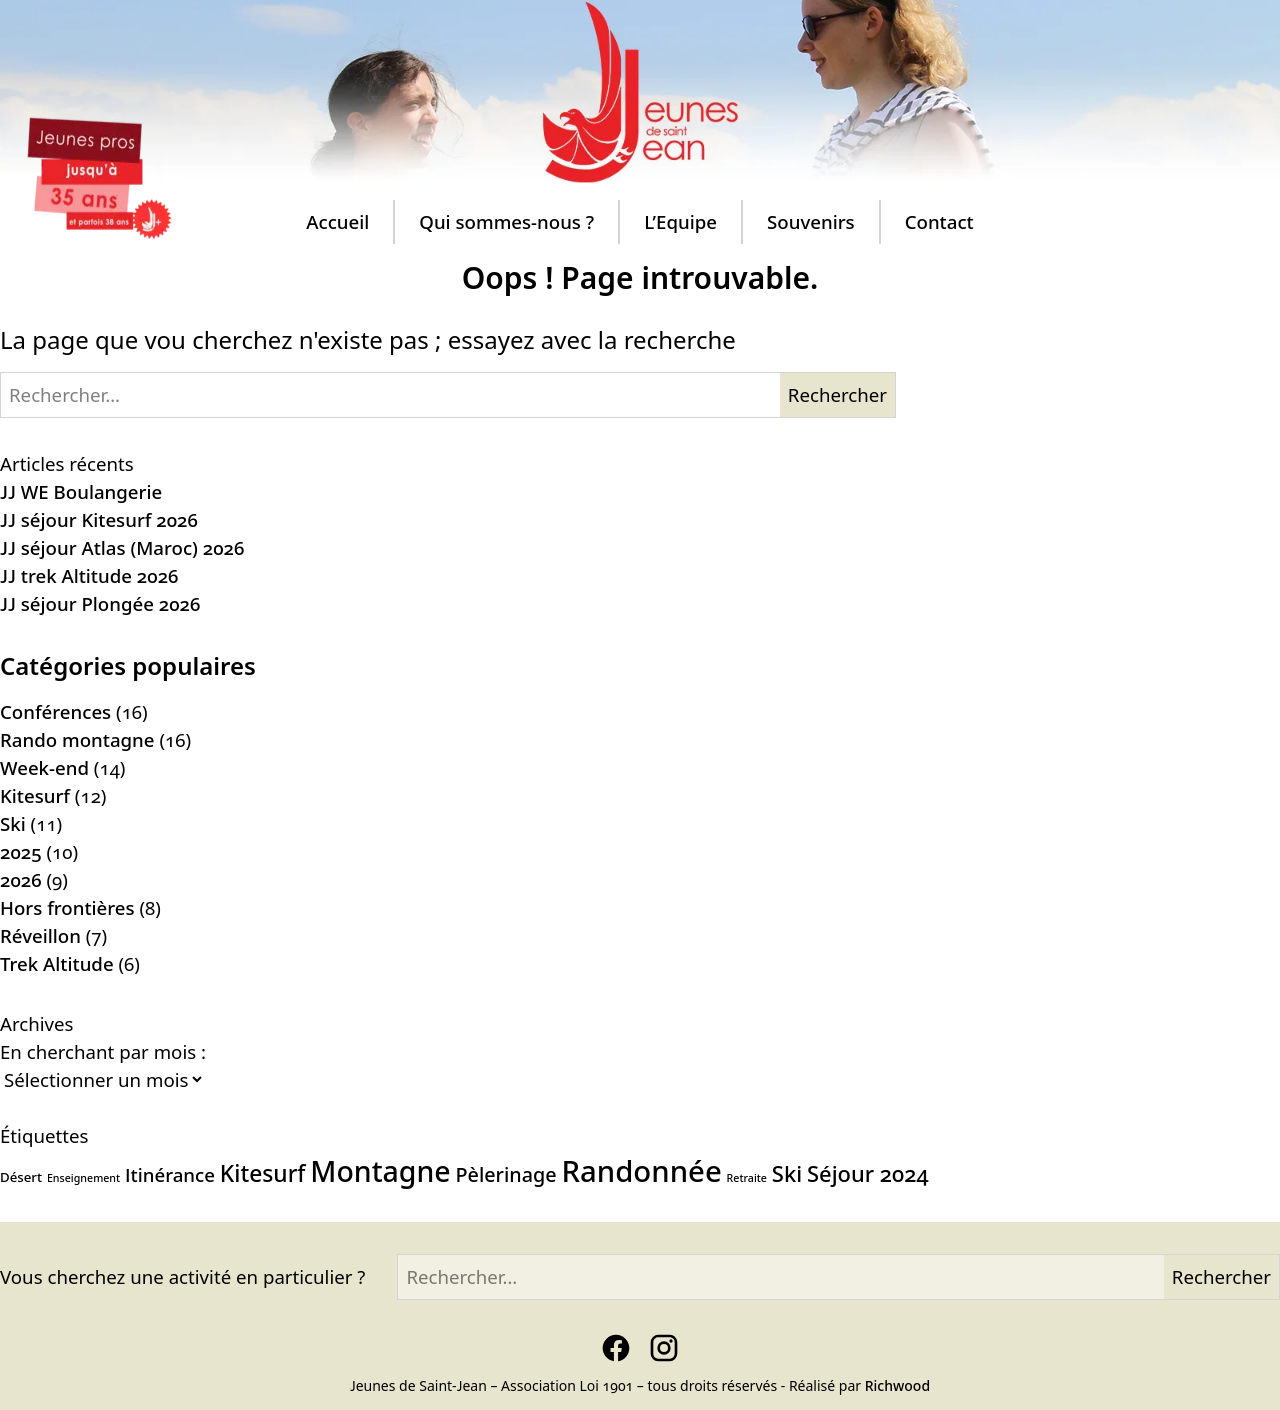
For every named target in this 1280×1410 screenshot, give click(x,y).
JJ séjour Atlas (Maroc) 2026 (122, 547)
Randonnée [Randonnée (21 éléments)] (641, 1171)
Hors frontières (67, 907)
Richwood (897, 1385)
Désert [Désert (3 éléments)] (21, 1177)
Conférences (55, 711)
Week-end (44, 767)
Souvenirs (811, 221)
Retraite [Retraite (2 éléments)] (747, 1178)
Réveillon (40, 935)
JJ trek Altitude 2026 (89, 575)
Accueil (337, 221)
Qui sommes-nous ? (506, 221)
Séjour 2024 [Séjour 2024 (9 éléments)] (868, 1173)
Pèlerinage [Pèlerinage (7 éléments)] (506, 1174)
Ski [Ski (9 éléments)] (787, 1173)
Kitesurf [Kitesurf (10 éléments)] (263, 1173)
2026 (21, 879)
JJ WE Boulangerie (81, 491)
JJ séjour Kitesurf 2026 (99, 519)
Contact (939, 221)
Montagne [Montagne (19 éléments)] (380, 1171)
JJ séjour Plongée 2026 (100, 603)
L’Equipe (680, 221)
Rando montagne (77, 739)
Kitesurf (35, 795)
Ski (13, 823)
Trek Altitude (57, 963)
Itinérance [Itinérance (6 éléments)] (170, 1174)
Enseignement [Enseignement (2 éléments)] (83, 1178)
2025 (21, 851)
